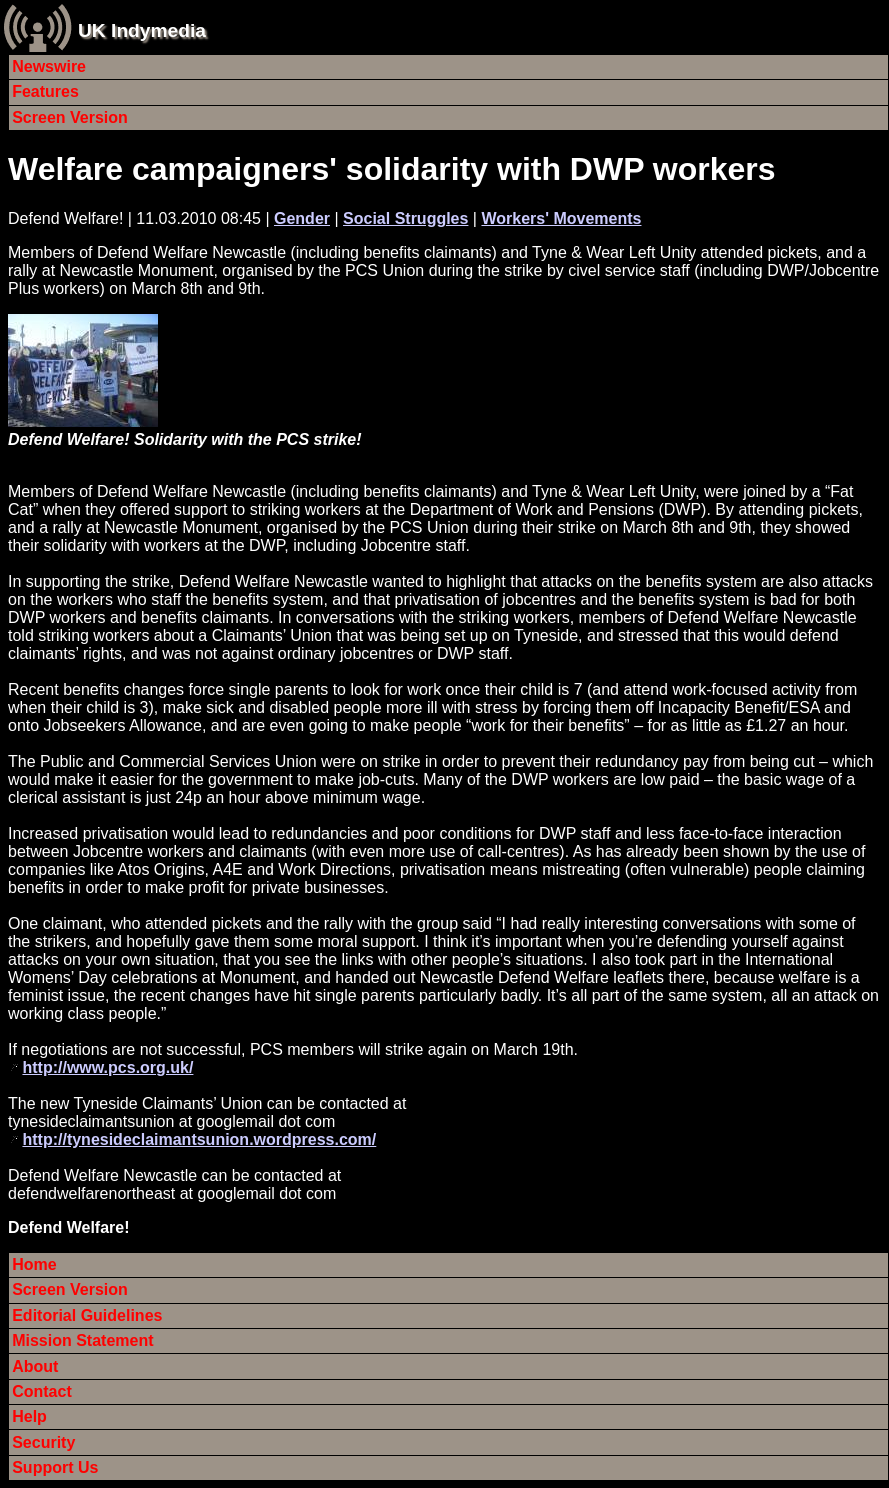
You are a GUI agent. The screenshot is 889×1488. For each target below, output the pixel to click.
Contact (42, 1391)
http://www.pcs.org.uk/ (107, 1067)
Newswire (49, 66)
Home (34, 1264)
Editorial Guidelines (87, 1315)
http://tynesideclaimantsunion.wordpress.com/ (199, 1139)
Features (45, 91)
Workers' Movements (561, 218)
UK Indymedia (142, 30)
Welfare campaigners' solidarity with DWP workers (392, 169)
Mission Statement (82, 1340)
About (35, 1366)
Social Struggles (405, 218)
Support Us (55, 1467)
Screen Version (70, 117)
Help (29, 1416)
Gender (302, 218)
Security (43, 1442)
